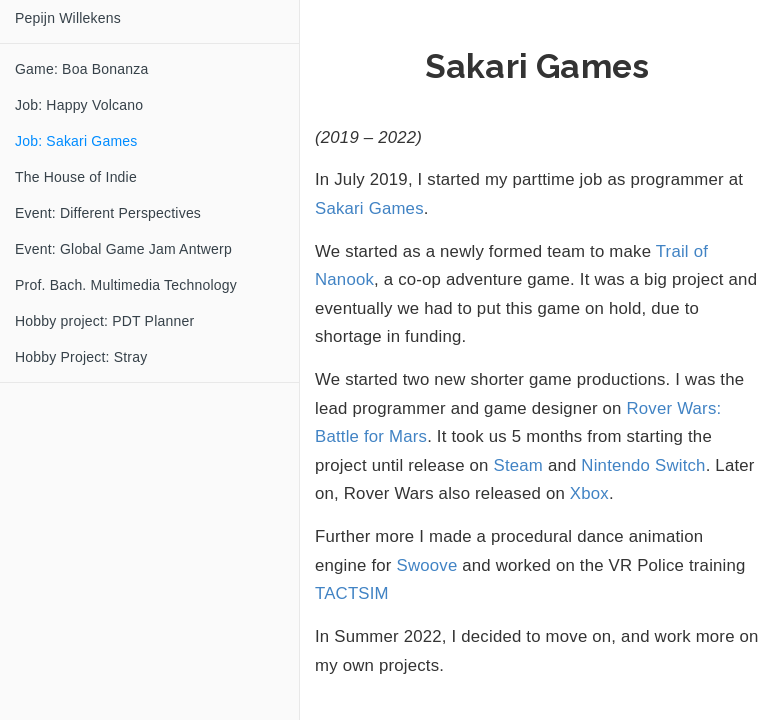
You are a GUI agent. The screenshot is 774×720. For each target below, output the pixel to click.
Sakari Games (369, 208)
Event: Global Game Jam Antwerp (123, 249)
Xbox (589, 493)
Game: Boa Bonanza (81, 69)
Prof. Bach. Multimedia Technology (126, 285)
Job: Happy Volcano (79, 105)
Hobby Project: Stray (81, 357)
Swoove (427, 565)
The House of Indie (76, 177)
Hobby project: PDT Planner (104, 321)
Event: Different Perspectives (108, 213)
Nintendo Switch (643, 465)
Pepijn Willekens (68, 18)
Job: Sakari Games (76, 141)
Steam (519, 465)
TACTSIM (352, 593)
